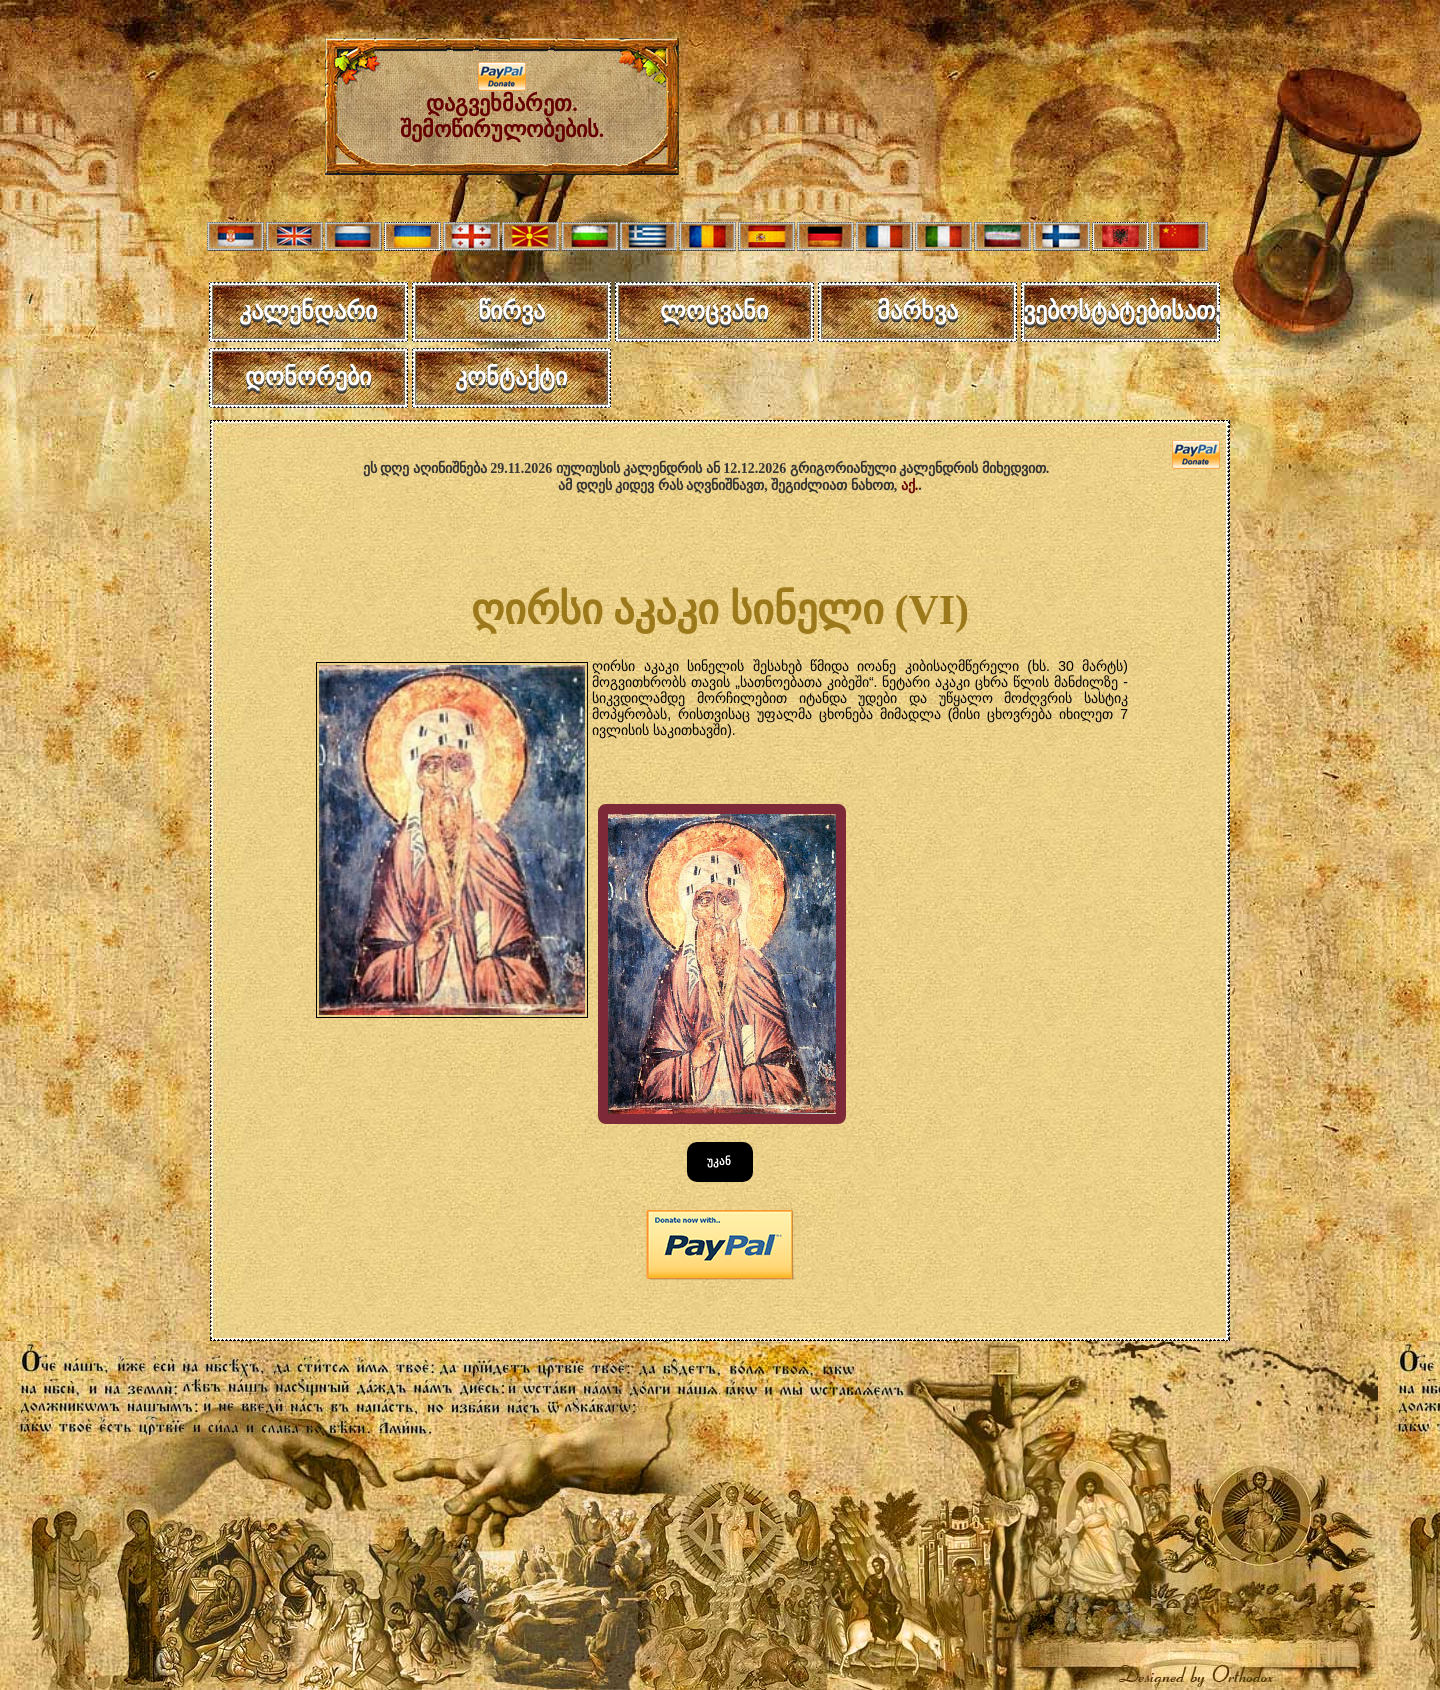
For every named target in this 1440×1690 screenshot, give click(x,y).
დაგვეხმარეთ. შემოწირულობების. (502, 106)
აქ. (910, 485)
